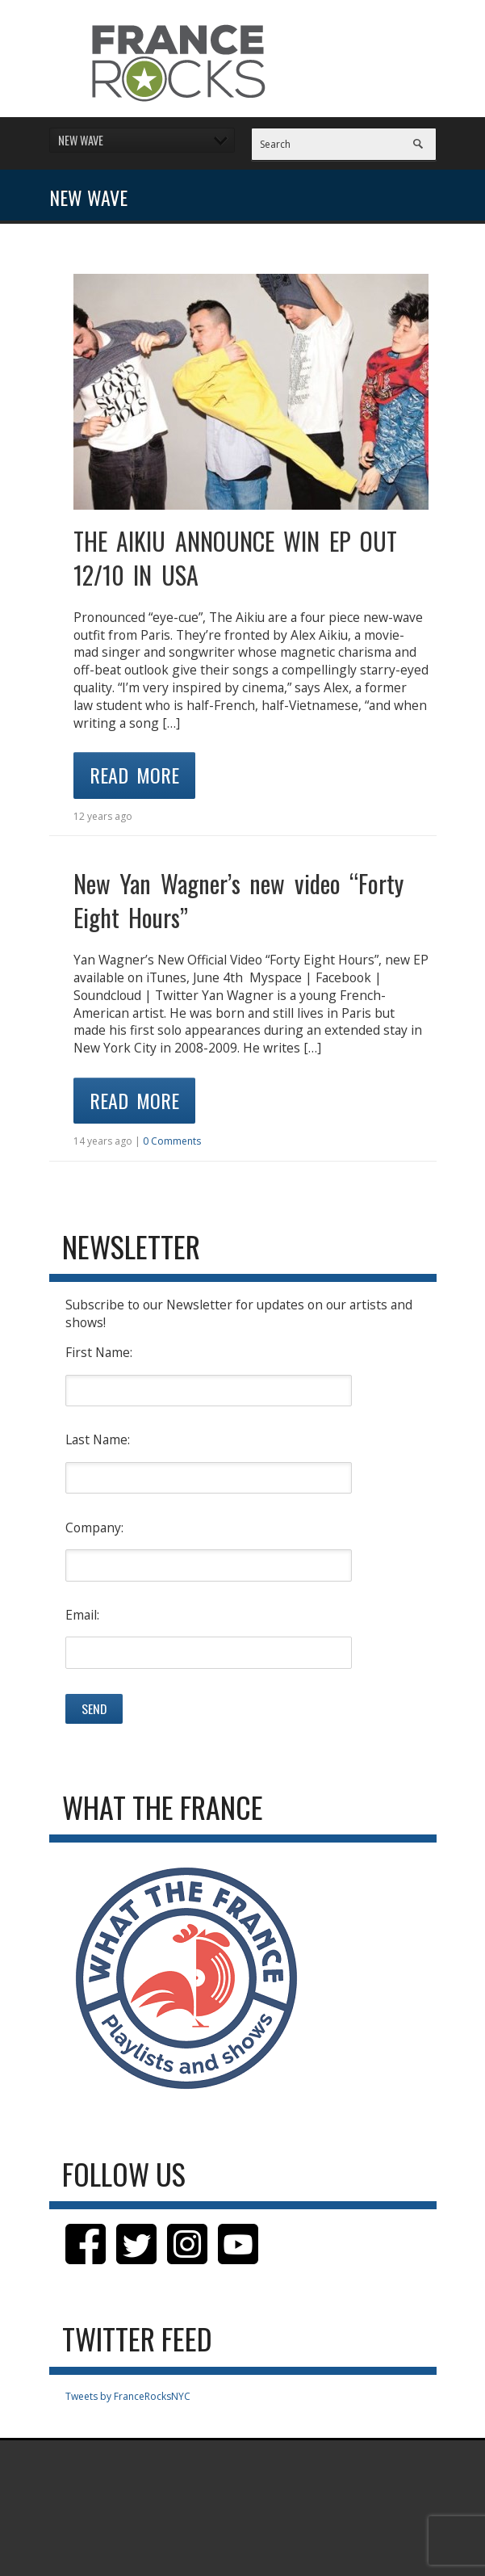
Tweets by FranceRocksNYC (127, 2396)
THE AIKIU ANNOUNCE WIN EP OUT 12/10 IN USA (235, 558)
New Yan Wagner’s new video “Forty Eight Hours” (238, 900)
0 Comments (172, 1141)
